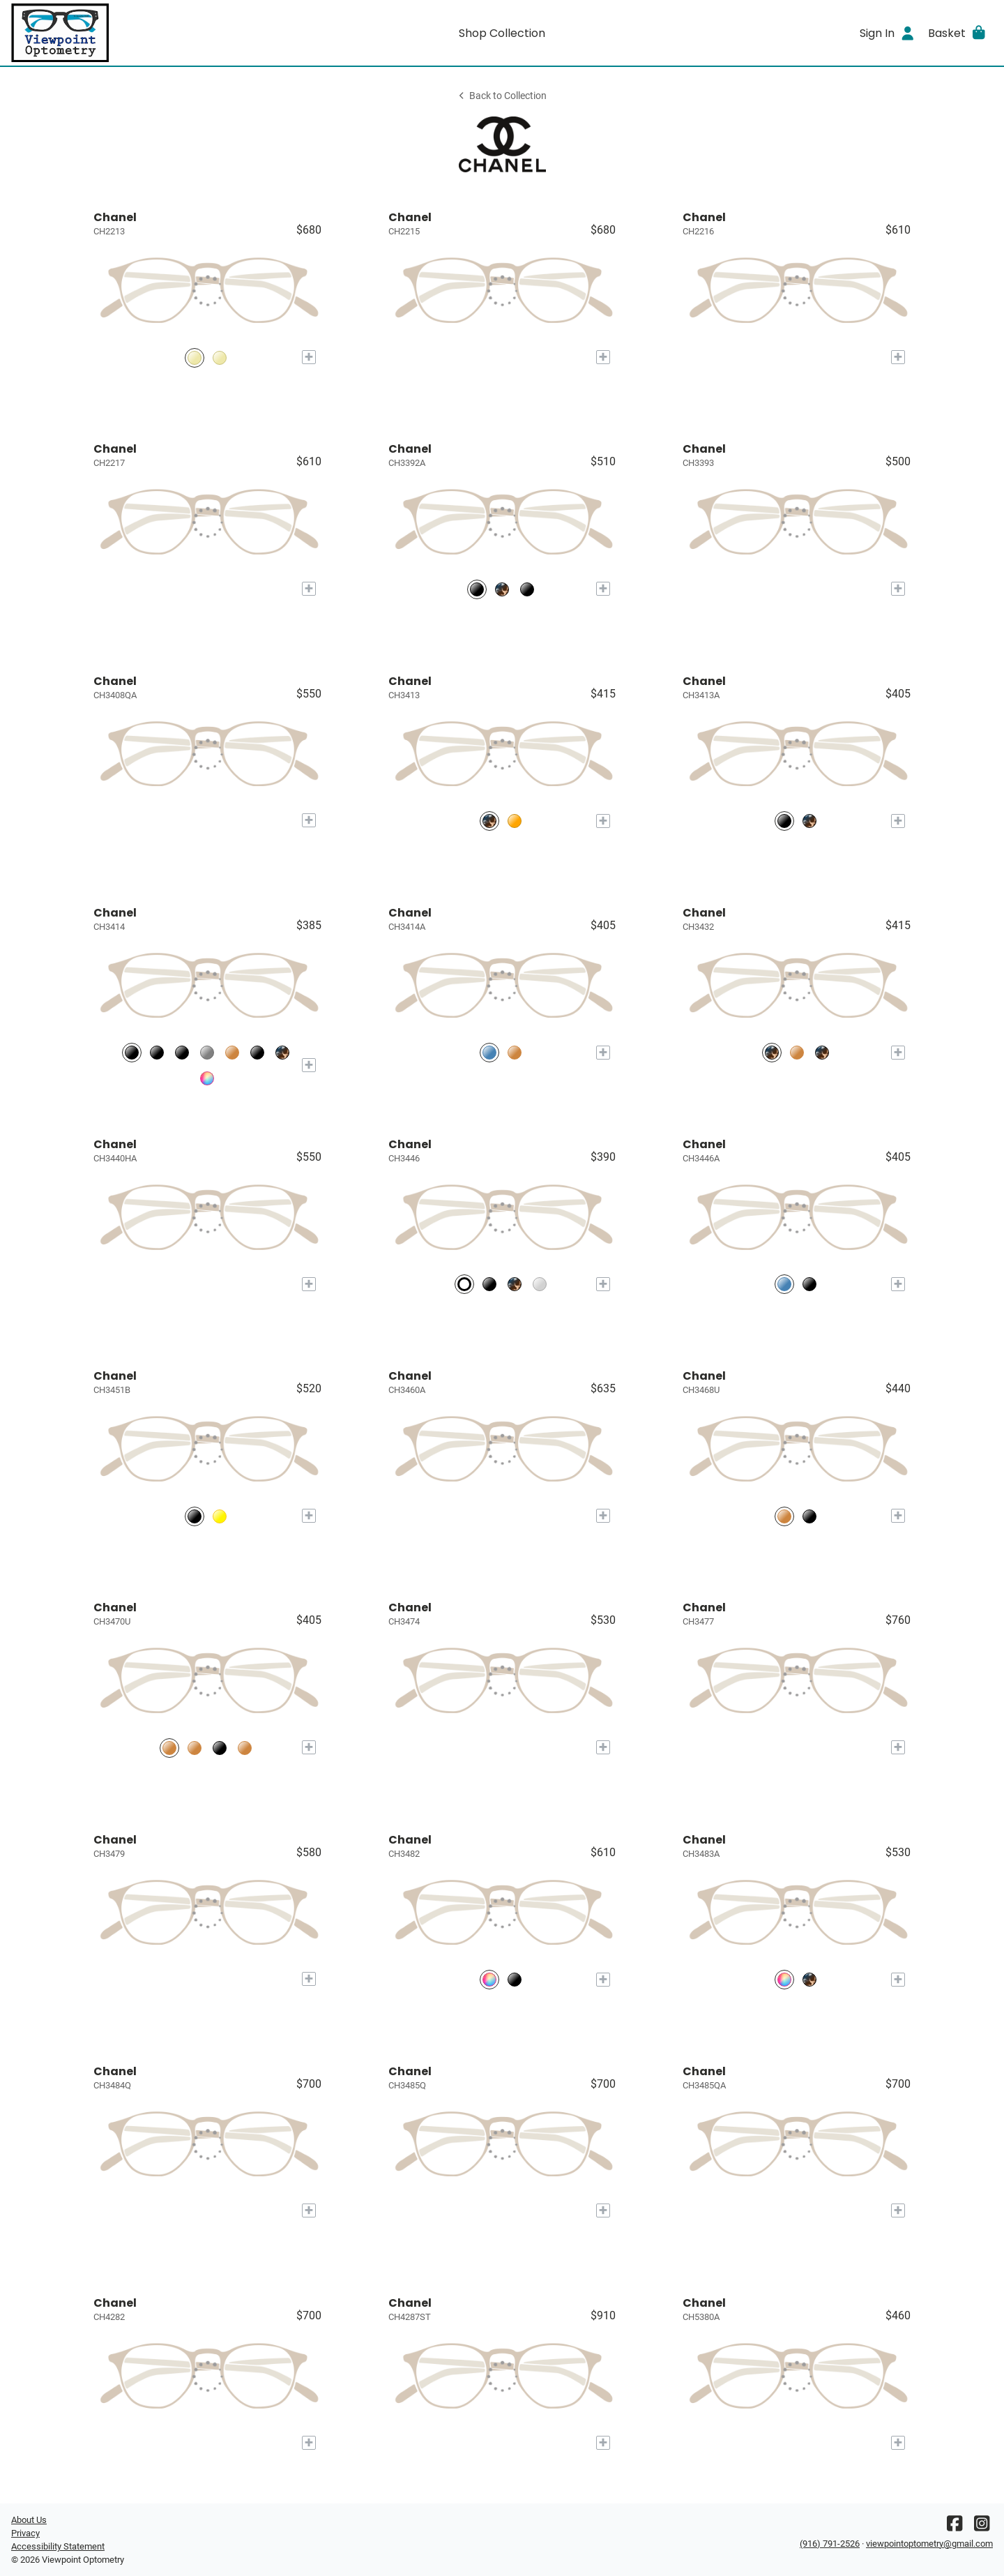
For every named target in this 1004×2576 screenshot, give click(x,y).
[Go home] (134, 33)
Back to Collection (502, 96)
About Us (29, 2520)
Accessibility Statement (58, 2546)
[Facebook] (954, 2527)
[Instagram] (982, 2527)
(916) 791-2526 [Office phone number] (830, 2543)
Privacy (25, 2533)
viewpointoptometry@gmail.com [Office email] (929, 2543)
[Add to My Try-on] (308, 357)
